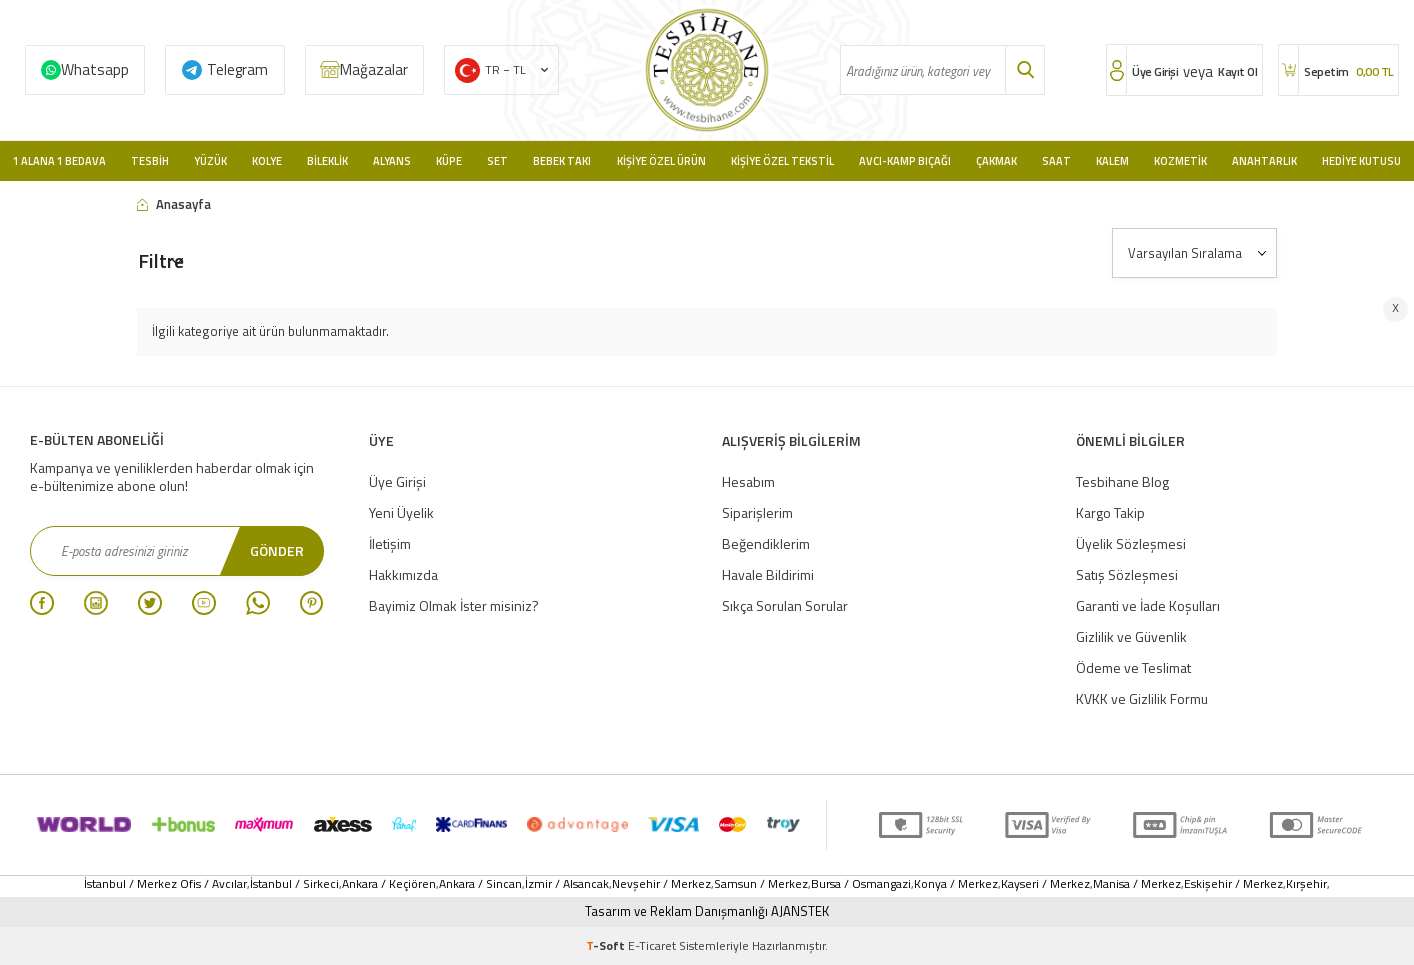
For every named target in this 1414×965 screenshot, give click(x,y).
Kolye (267, 161)
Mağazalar (374, 69)
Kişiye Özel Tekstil (782, 161)
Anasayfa (174, 204)
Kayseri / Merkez (1045, 884)
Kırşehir (1306, 884)
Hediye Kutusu (1361, 161)
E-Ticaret (652, 945)
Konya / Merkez (956, 884)
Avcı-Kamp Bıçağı (905, 161)
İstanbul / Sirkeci (294, 884)
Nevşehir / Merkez (661, 884)
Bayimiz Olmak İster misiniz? (454, 605)
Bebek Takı (562, 161)
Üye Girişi (397, 481)
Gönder (277, 550)
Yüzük (210, 161)
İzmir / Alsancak (567, 884)
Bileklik (327, 161)
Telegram (237, 69)
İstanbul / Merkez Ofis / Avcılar (165, 884)
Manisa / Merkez (1137, 884)
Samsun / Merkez (761, 884)
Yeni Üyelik (401, 512)
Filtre (161, 260)
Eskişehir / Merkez (1233, 884)
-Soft (607, 945)
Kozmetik (1180, 161)
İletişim (390, 543)
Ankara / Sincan (480, 884)
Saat (1056, 161)
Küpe (449, 161)
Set (497, 161)
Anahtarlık (1264, 161)
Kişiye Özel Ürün (661, 161)
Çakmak (996, 161)
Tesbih (150, 161)
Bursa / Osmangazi (861, 884)
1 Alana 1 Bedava (59, 161)
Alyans (392, 161)
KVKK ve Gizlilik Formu (1142, 698)
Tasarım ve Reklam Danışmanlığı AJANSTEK (707, 911)
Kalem (1112, 161)
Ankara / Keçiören (389, 884)
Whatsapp (95, 69)
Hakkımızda (403, 574)
